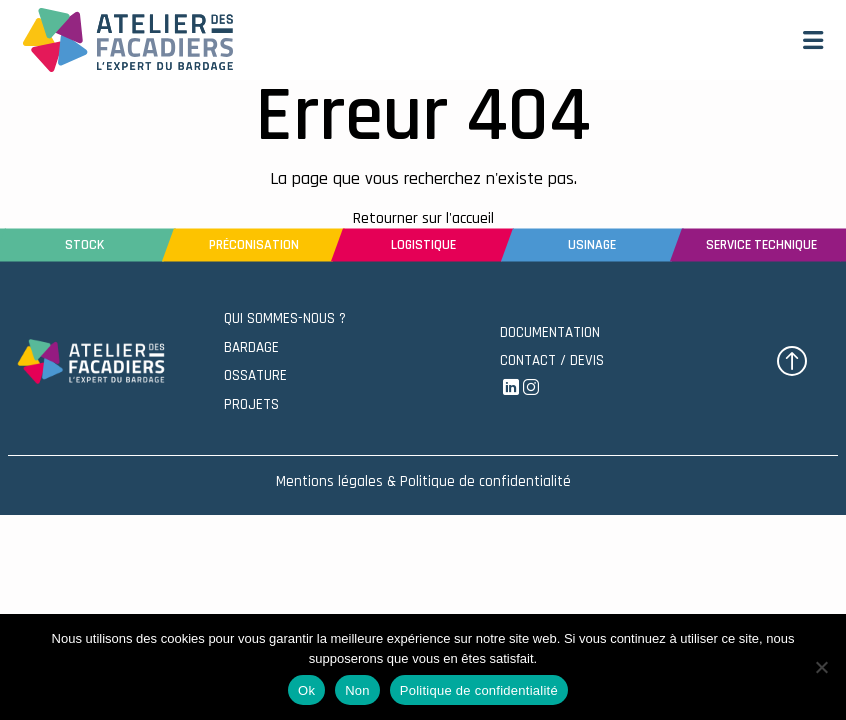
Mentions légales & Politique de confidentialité (423, 481)
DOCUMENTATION (550, 332)
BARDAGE (251, 347)
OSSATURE (255, 375)
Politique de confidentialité (479, 690)
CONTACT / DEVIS (552, 360)
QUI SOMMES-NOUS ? (285, 318)
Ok (306, 690)
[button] (813, 40)
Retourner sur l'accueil (423, 218)
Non (357, 690)
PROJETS (251, 404)
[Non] (821, 667)
